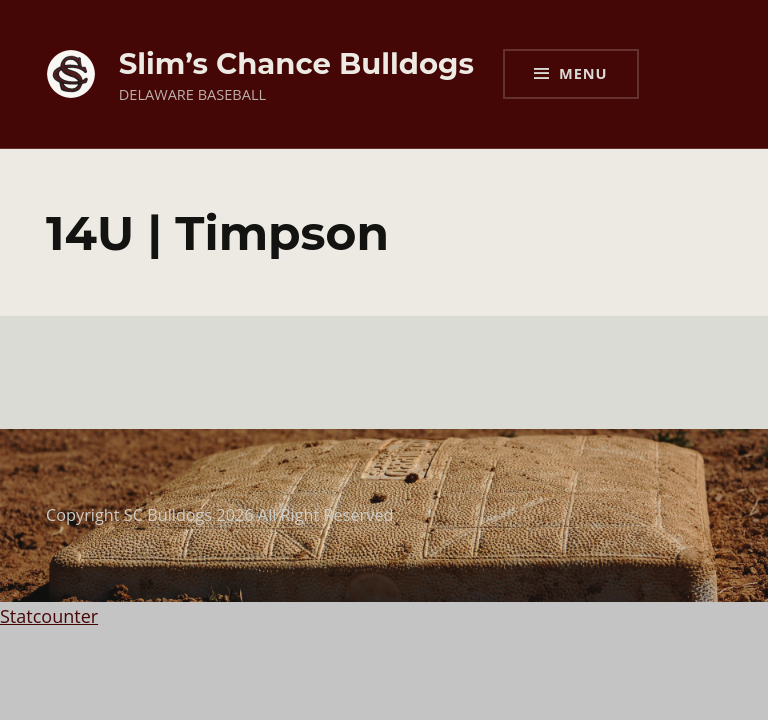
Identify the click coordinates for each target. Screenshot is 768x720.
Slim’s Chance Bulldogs (296, 63)
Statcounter (49, 616)
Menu (583, 73)
